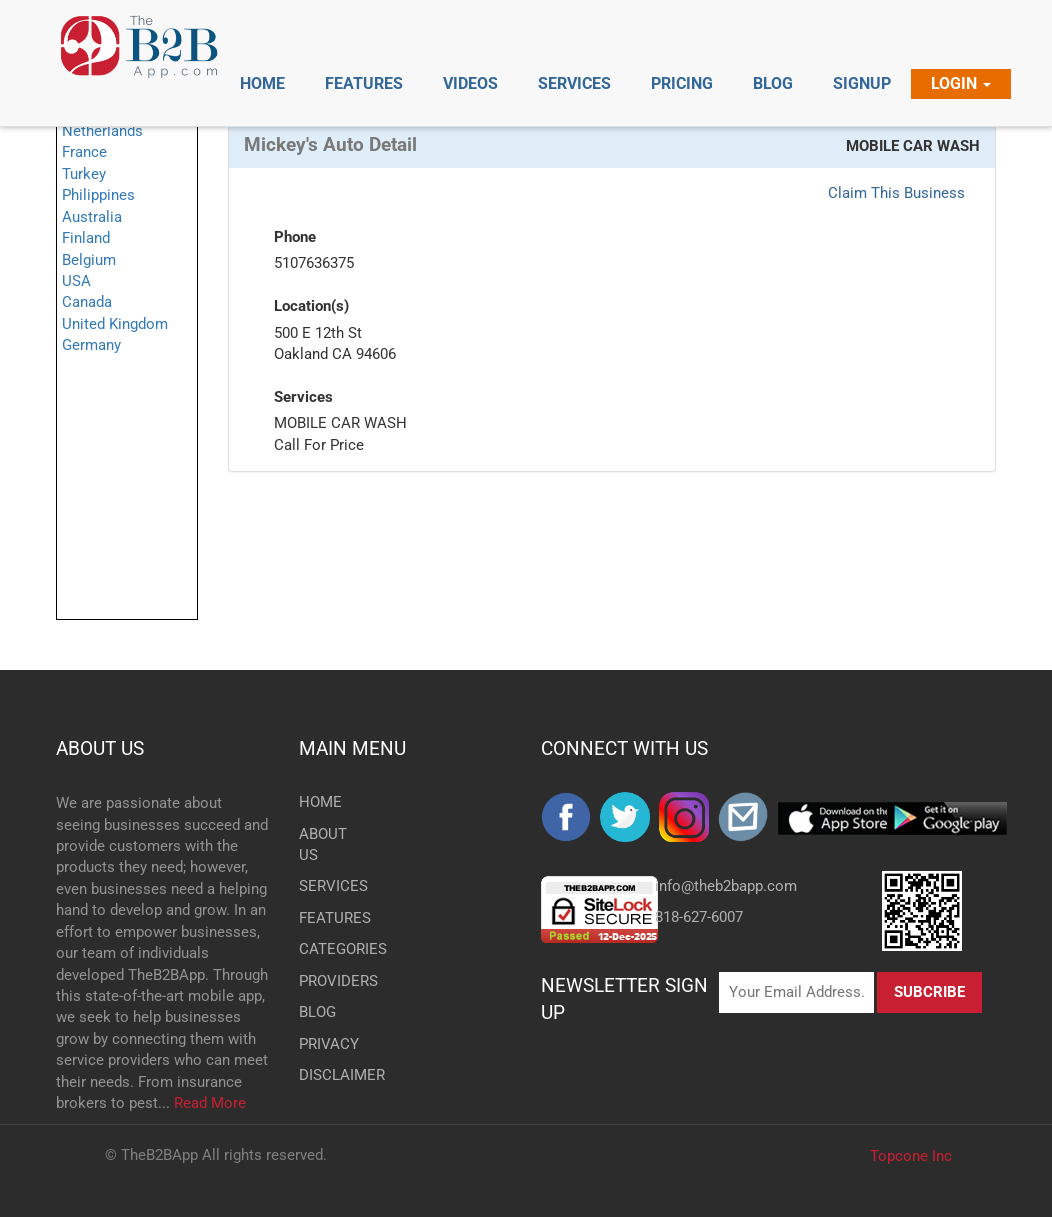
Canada (87, 302)
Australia (92, 217)
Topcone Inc (911, 1156)
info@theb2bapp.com (726, 886)
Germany (91, 345)
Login (961, 83)
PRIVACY (325, 1044)
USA (76, 281)
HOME (320, 802)
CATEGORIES (325, 949)
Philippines (98, 195)
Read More (210, 1103)
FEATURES (325, 918)
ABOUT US (100, 748)
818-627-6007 (699, 917)
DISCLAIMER (325, 1075)
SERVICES (325, 886)
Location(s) (311, 306)
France (84, 152)
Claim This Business (896, 193)
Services (303, 397)
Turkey (84, 174)
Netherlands (102, 131)
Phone (295, 237)
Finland (86, 238)
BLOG (317, 1012)
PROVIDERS (325, 981)
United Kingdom (115, 324)
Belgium (89, 260)
